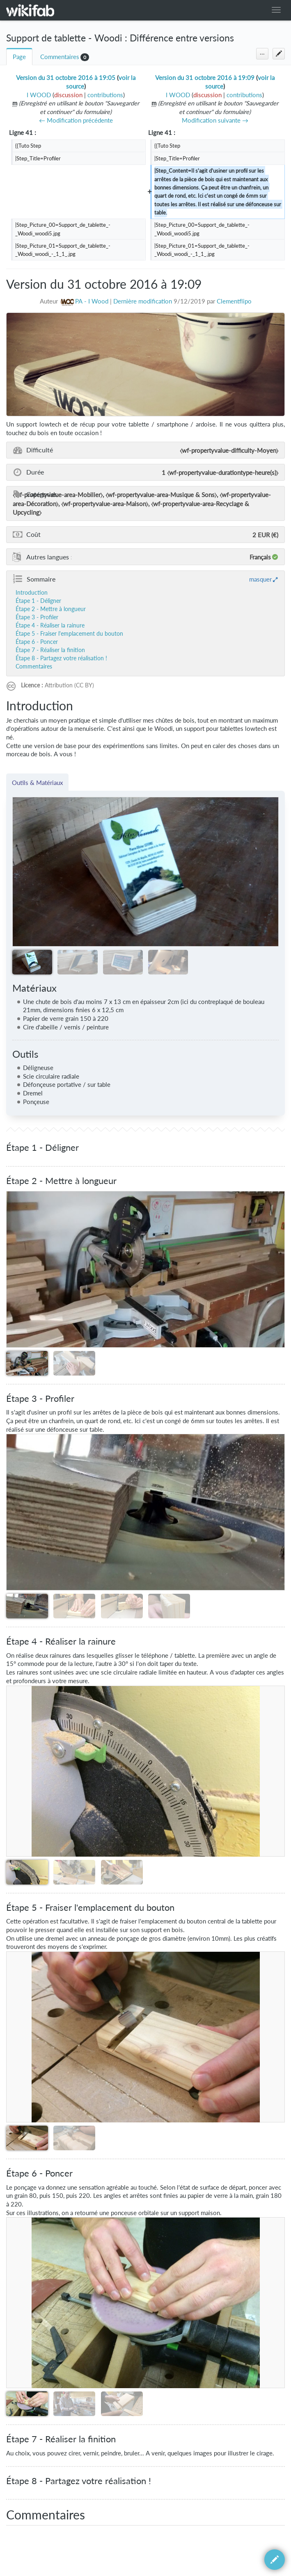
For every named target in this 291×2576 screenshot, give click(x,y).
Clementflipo (234, 301)
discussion (68, 94)
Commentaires (59, 56)
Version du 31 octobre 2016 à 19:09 (204, 77)
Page (19, 56)
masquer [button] (260, 579)
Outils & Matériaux (37, 782)
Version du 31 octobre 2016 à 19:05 (65, 77)
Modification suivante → (215, 120)
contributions (105, 94)
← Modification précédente (76, 120)
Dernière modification (142, 301)
